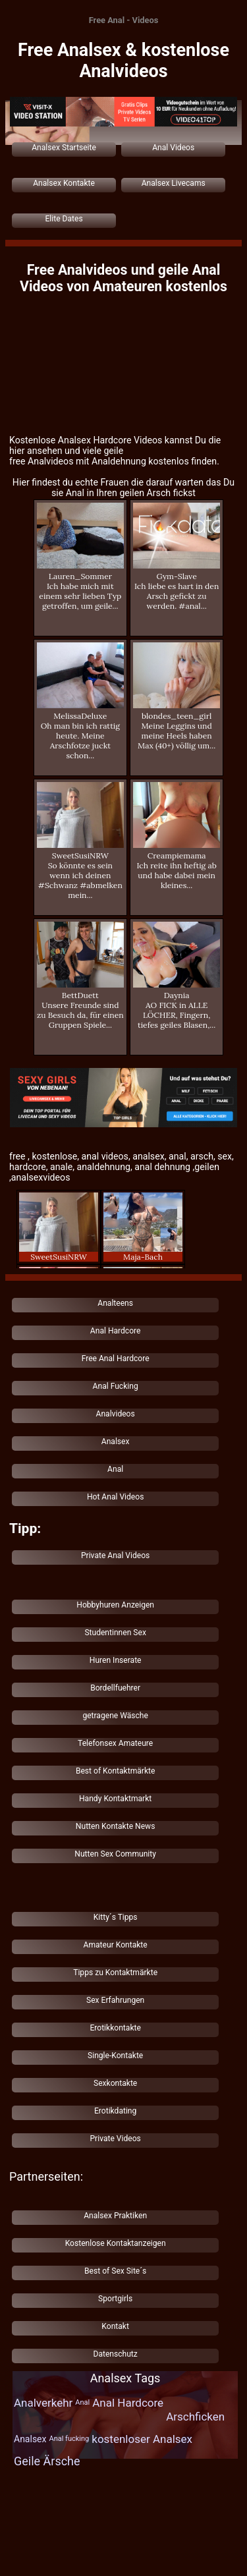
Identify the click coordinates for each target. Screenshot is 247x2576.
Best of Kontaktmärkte (115, 1771)
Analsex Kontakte (64, 183)
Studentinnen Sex (115, 1632)
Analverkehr (43, 2402)
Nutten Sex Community (115, 1854)
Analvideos (115, 1413)
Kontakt (115, 2326)
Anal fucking (69, 2438)
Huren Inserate (116, 1660)
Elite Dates (63, 218)
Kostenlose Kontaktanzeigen (115, 2243)
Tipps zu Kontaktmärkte (115, 1972)
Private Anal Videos (115, 1555)
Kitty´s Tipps (116, 1917)
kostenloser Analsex (142, 2439)
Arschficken (195, 2416)
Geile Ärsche (47, 2461)
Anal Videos (173, 147)
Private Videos (115, 2138)
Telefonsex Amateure (115, 1743)
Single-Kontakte (115, 2055)
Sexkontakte (115, 2083)
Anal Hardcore (115, 1330)
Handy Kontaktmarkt (115, 1798)
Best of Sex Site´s (115, 2271)
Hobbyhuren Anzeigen (115, 1605)
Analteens (115, 1303)
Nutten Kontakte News (115, 1826)
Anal (115, 1469)
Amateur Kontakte (116, 1944)
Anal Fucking (115, 1386)
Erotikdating (115, 2110)
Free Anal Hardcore (116, 1358)
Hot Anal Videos (115, 1496)
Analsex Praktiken (115, 2215)
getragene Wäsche (115, 1715)
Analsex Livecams (174, 183)
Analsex (115, 1441)
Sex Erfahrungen (115, 2000)
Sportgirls (115, 2298)
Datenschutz (115, 2354)
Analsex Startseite (64, 147)
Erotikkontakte (115, 2027)
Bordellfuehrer (115, 1688)
